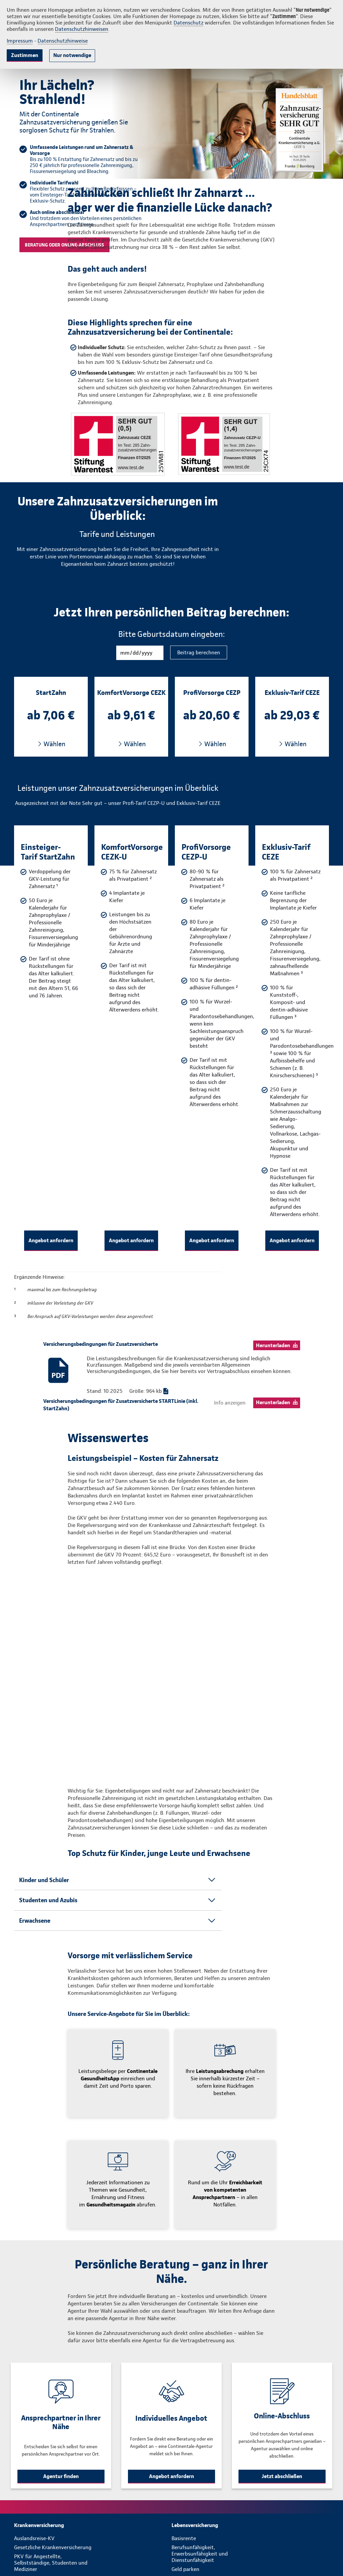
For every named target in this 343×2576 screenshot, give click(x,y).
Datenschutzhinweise (63, 41)
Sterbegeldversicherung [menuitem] (199, 2552)
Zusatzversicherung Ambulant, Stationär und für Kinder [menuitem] (50, 2546)
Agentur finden (61, 2417)
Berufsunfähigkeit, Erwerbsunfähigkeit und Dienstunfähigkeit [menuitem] (200, 2494)
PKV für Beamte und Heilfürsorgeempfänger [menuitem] (41, 2522)
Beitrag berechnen (198, 652)
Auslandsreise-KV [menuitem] (34, 2479)
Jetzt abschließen (282, 2417)
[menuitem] (93, 2466)
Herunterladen (273, 1345)
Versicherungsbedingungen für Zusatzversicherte (100, 1344)
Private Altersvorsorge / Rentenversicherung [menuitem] (200, 2522)
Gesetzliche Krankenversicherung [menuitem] (52, 2488)
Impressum (20, 41)
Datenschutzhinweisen (81, 29)
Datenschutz (188, 22)
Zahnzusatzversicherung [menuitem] (42, 2534)
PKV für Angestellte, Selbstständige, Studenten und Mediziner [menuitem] (50, 2503)
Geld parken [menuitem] (185, 2510)
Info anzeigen (230, 1403)
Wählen (54, 744)
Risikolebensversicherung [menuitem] (201, 2543)
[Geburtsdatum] (139, 653)
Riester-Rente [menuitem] (188, 2534)
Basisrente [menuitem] (184, 2479)
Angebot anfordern (50, 1240)
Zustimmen (24, 55)
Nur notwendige (72, 55)
